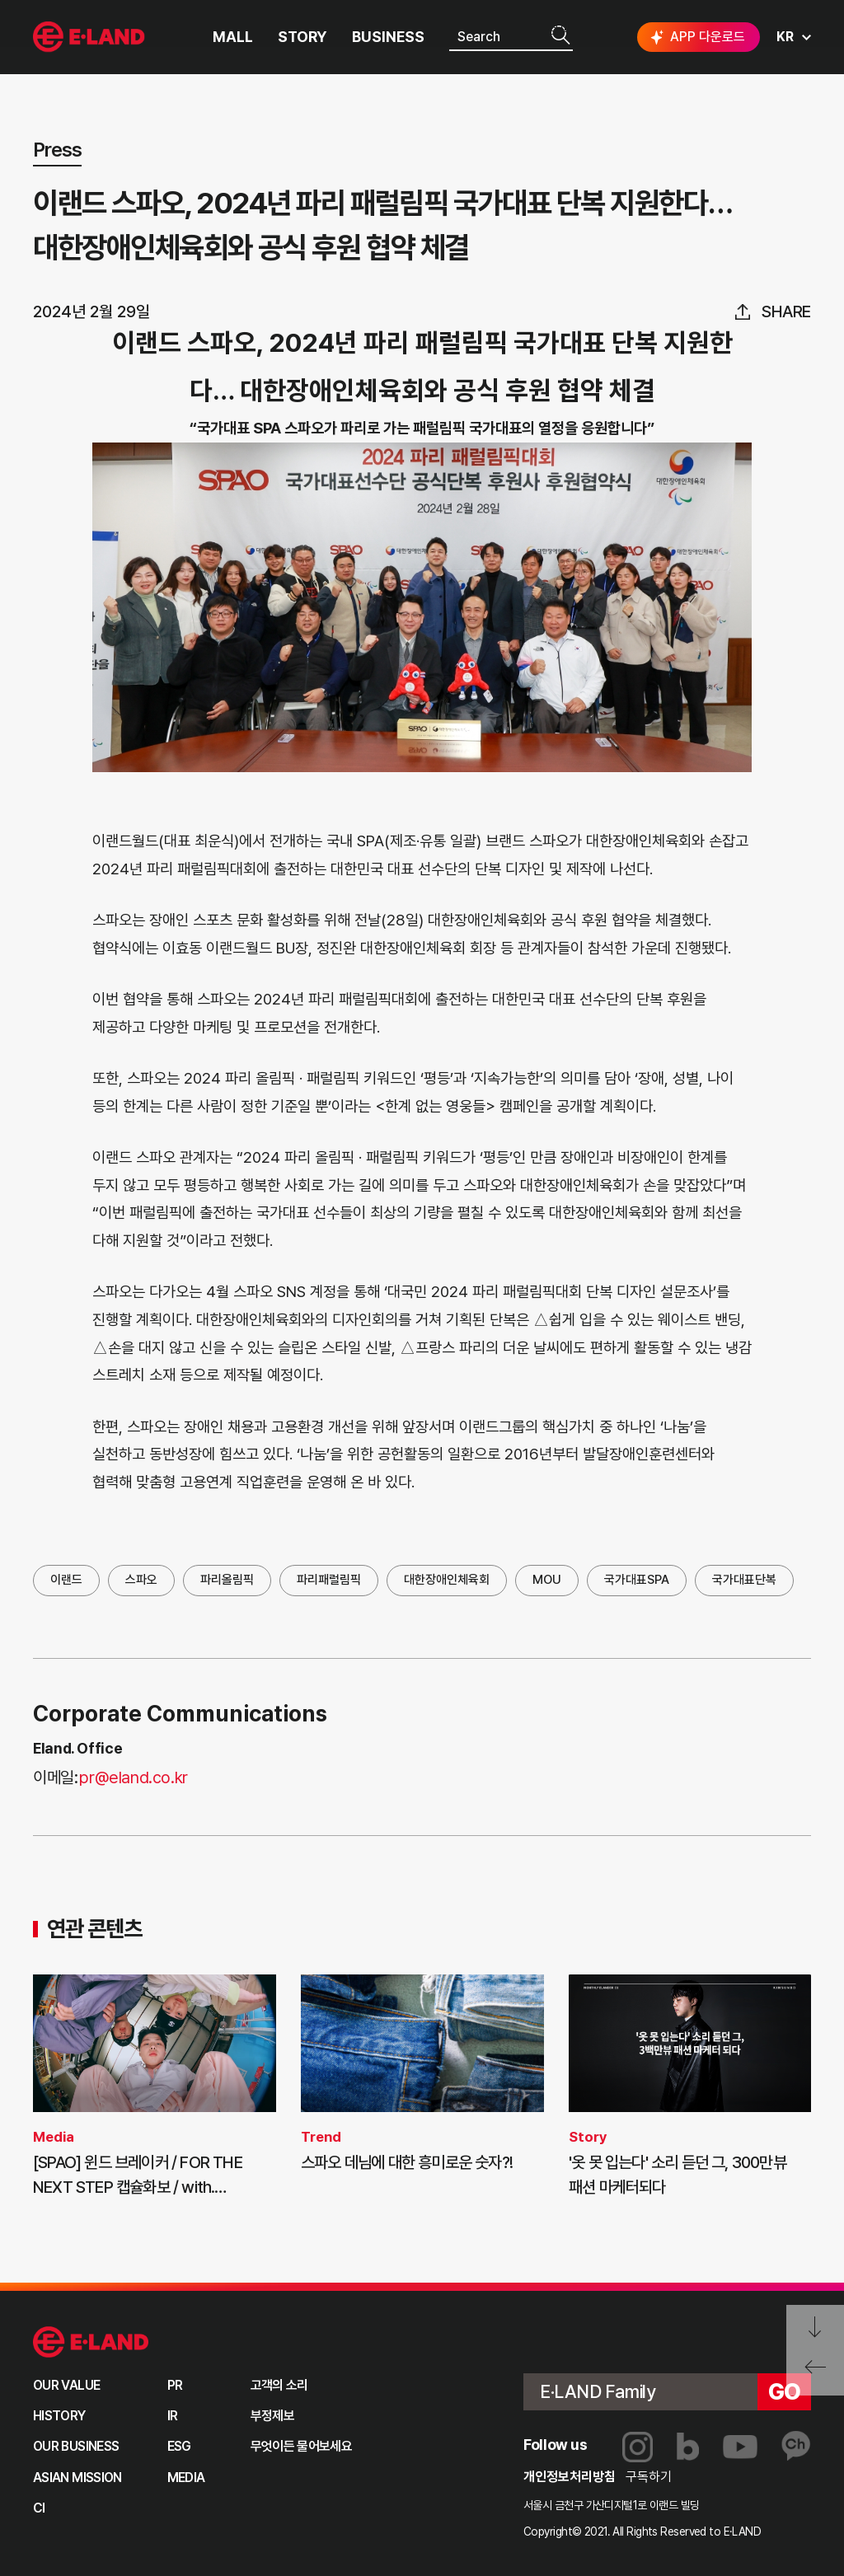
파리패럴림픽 (329, 1579)
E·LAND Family (597, 2391)
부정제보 (272, 2416)
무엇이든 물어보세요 (302, 2446)
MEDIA (186, 2477)
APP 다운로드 (696, 37)
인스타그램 (637, 2447)
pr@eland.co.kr (133, 1777)
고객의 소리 (279, 2385)
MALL (233, 37)
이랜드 (66, 1579)
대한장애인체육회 (447, 1579)
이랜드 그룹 (91, 2342)
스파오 (141, 1579)
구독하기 (649, 2477)
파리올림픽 (227, 1579)
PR (175, 2385)
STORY (302, 37)
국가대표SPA (636, 1579)
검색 (560, 36)
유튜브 (740, 2447)
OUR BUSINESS (76, 2446)
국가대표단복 (744, 1579)
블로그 (688, 2447)
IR (172, 2416)
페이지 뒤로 (815, 2373)
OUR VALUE (66, 2385)
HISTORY (59, 2416)
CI (39, 2508)
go (784, 2391)
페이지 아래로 (815, 2327)
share (786, 311)
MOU (546, 1579)
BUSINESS (388, 37)
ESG (179, 2446)
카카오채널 (796, 2446)
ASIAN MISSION (77, 2477)
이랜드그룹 (90, 37)
